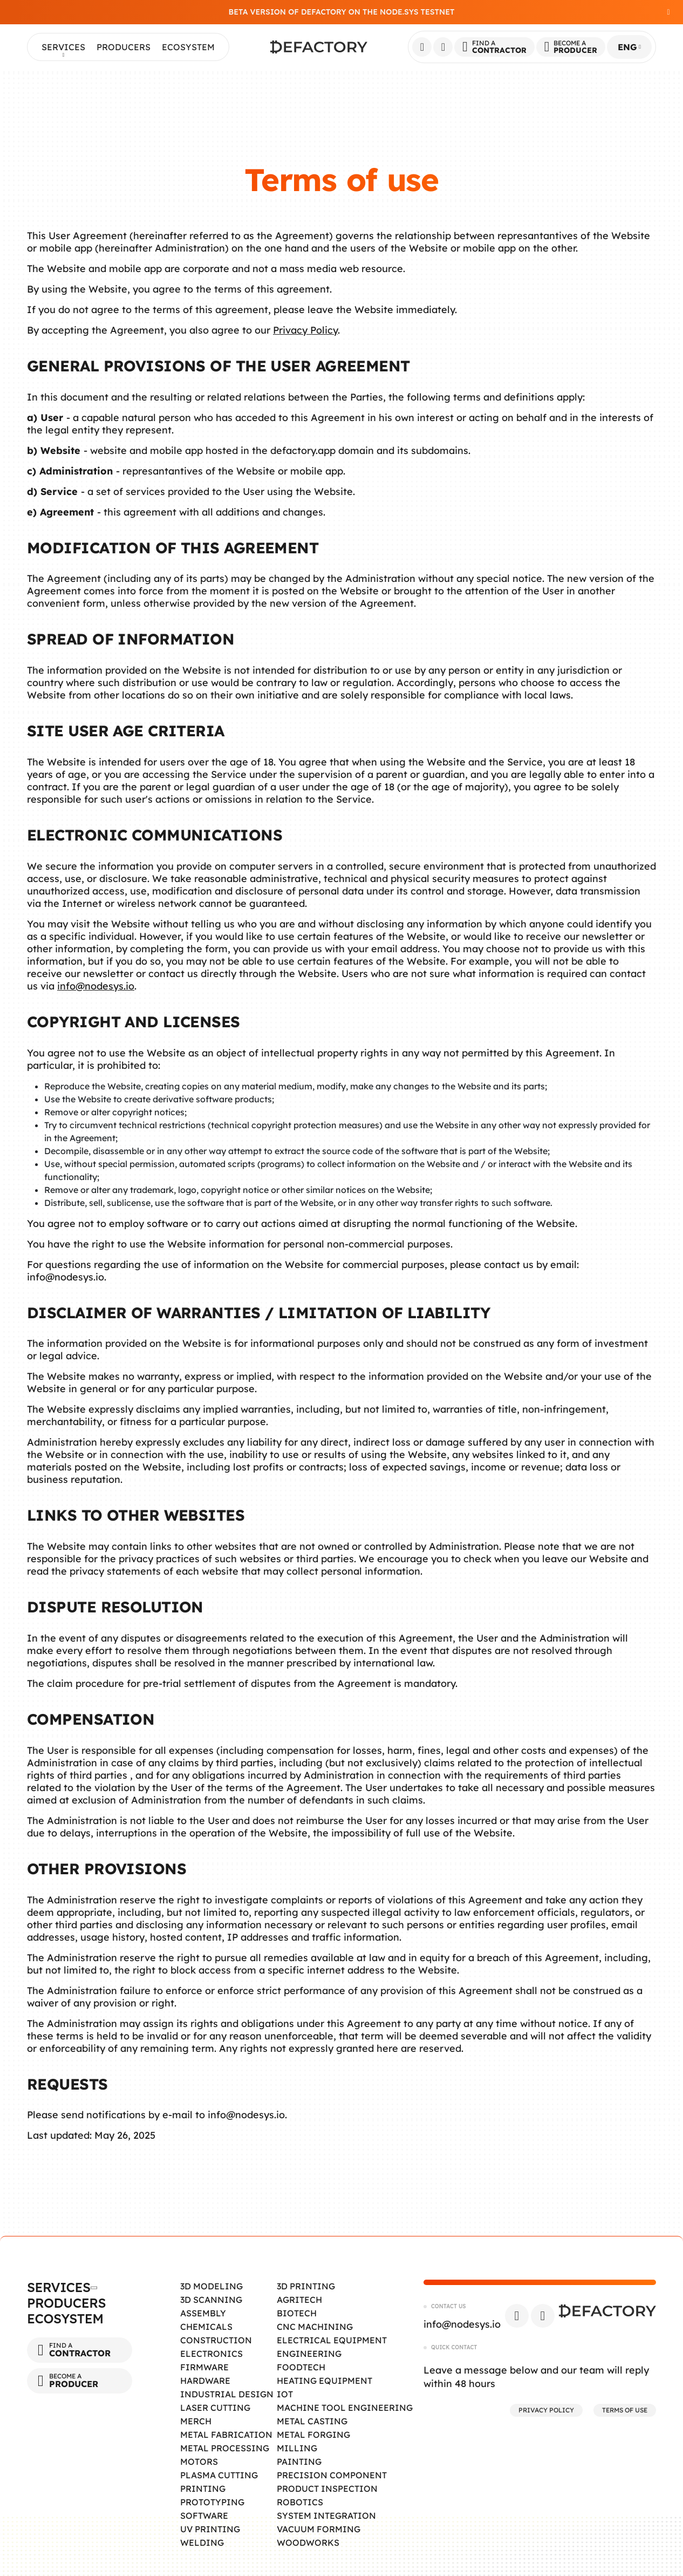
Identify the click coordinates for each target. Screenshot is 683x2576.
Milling (297, 2448)
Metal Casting (312, 2421)
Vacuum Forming (318, 2529)
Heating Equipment (324, 2380)
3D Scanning (211, 2299)
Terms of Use (624, 2410)
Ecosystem (188, 47)
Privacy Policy (305, 330)
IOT (285, 2394)
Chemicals (206, 2326)
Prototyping (212, 2502)
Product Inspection (327, 2488)
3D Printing (306, 2286)
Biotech (297, 2313)
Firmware (204, 2367)
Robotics (300, 2502)
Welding (202, 2542)
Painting (299, 2461)
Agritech (299, 2299)
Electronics (211, 2353)
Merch (195, 2421)
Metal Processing (224, 2448)
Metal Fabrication (226, 2434)
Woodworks (308, 2542)
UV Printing (210, 2529)
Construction (216, 2340)
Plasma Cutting (219, 2475)
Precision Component (332, 2475)
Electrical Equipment (332, 2340)
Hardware (205, 2380)
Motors (199, 2461)
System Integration (326, 2515)
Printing (203, 2488)
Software (204, 2515)
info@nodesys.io (95, 986)
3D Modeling (211, 2286)
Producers (124, 47)
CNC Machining (315, 2326)
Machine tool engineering (345, 2407)
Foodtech (301, 2367)
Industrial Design (227, 2394)
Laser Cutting (215, 2407)
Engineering (309, 2353)
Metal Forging (313, 2434)
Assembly (203, 2313)
